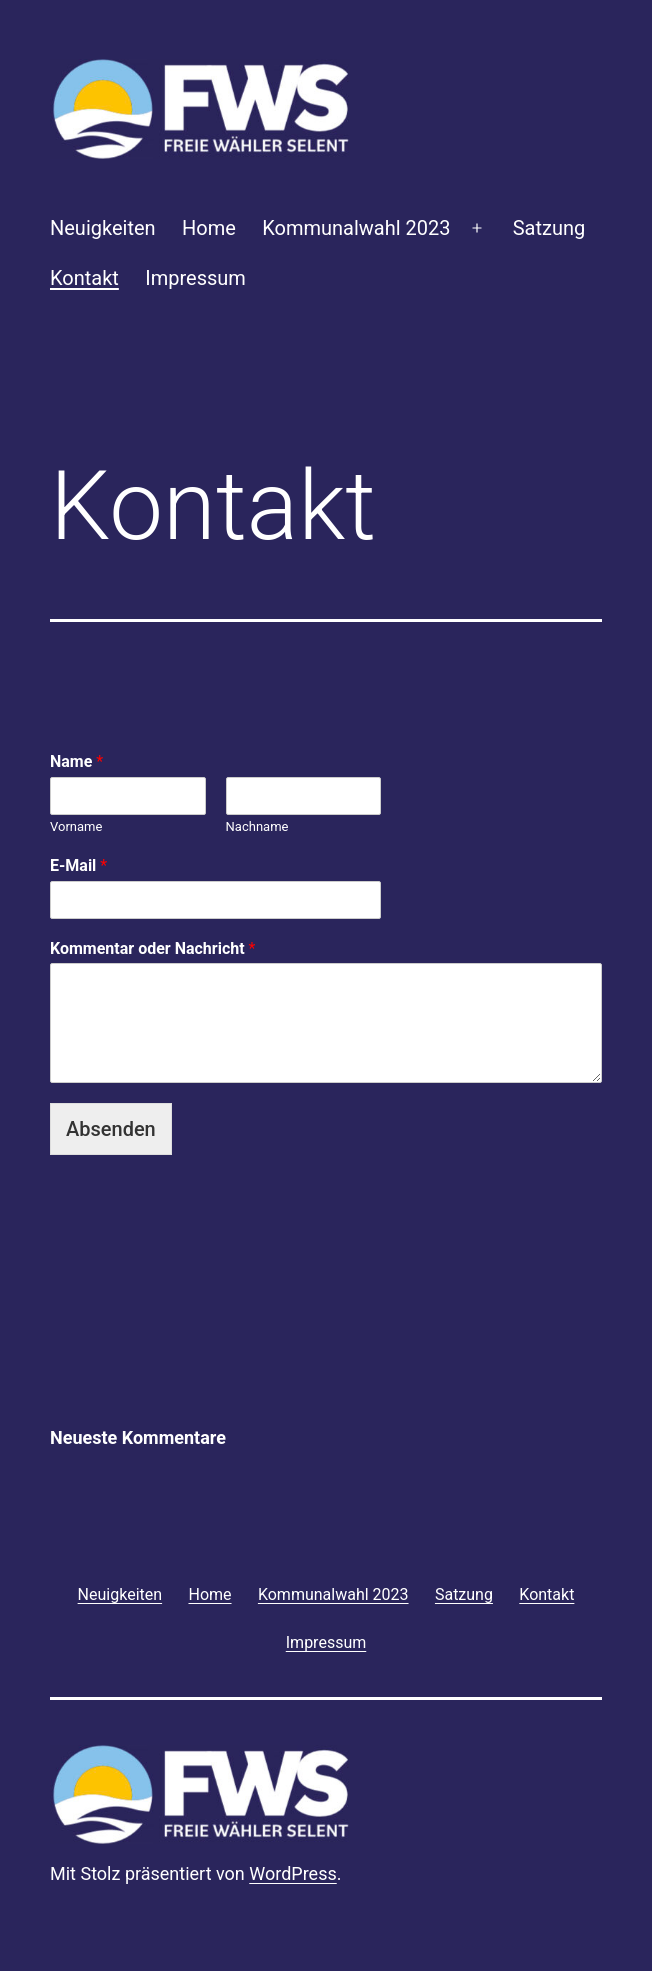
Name (76, 761)
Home (209, 228)
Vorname (76, 826)
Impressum (195, 278)
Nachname (257, 826)
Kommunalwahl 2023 (356, 228)
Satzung (549, 228)
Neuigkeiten (103, 228)
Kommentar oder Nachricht (152, 948)
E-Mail (78, 865)
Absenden (111, 1129)
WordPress (292, 1873)
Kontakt (84, 278)
